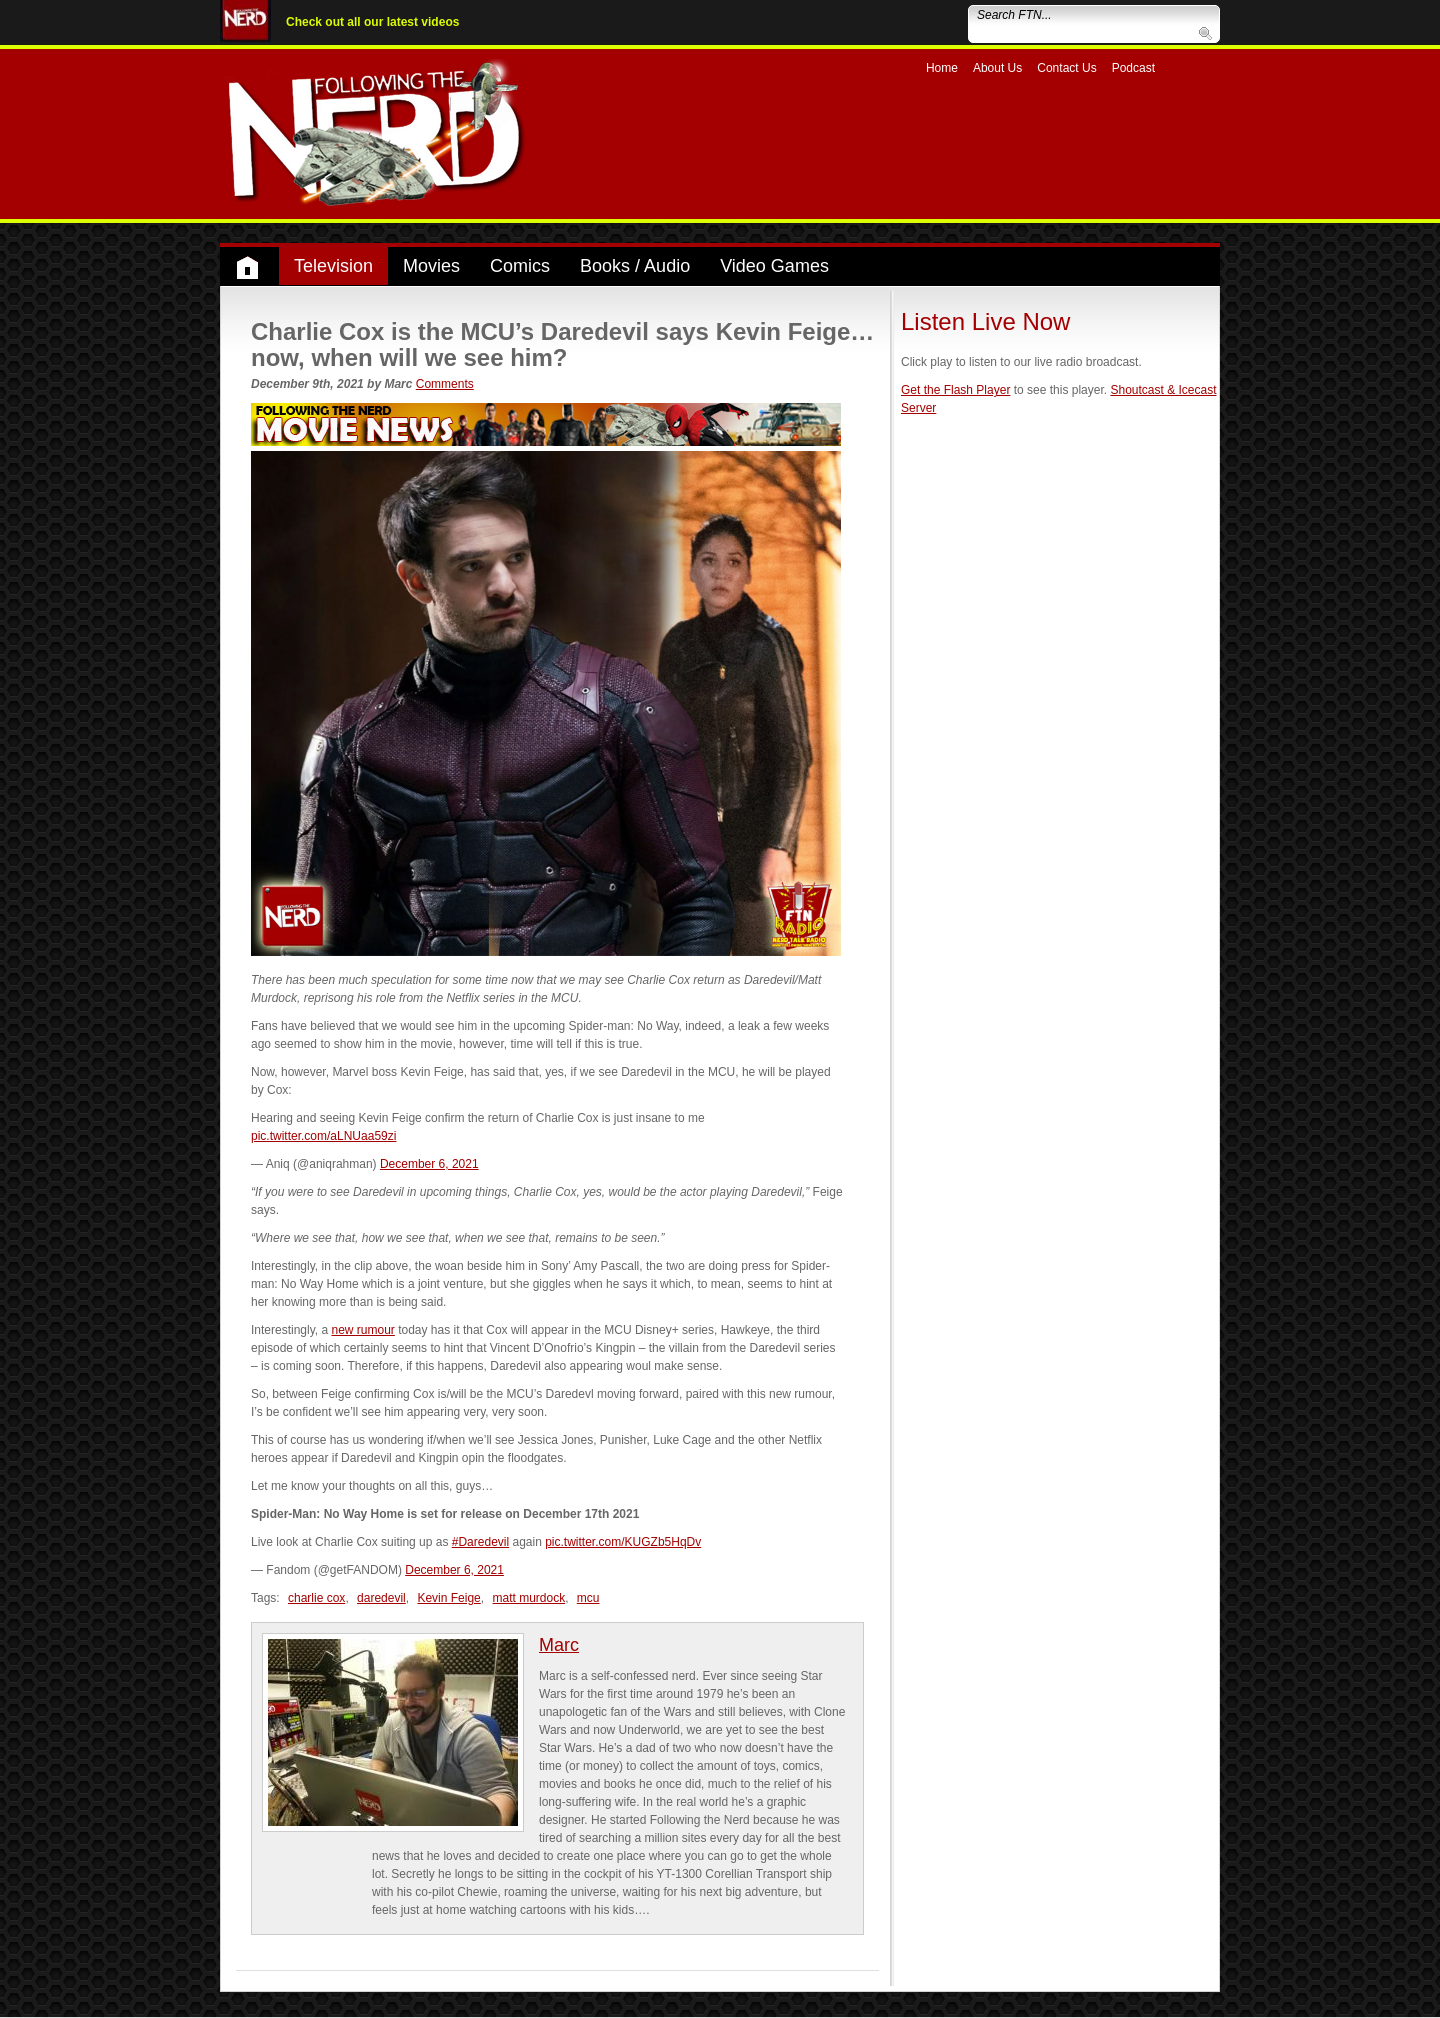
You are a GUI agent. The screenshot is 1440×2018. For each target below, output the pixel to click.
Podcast (1133, 68)
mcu (588, 1598)
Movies (431, 266)
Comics (520, 266)
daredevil (381, 1598)
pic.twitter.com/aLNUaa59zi (323, 1136)
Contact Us (1066, 68)
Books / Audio (635, 266)
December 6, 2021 (429, 1164)
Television (333, 266)
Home (942, 68)
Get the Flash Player (955, 390)
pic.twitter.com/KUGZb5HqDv (623, 1542)
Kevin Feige (448, 1598)
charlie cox (316, 1598)
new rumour (362, 1330)
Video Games (774, 266)
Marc (559, 1645)
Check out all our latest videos (372, 22)
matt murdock (528, 1598)
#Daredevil (480, 1542)
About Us (997, 68)
